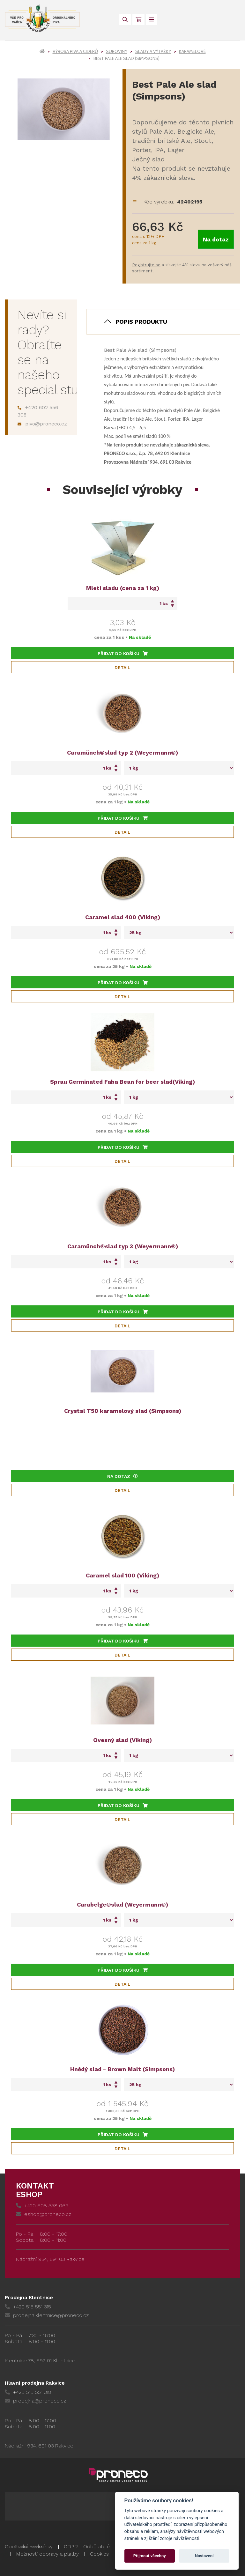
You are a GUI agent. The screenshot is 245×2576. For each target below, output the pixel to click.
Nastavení (204, 2555)
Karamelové (192, 51)
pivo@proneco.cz (42, 424)
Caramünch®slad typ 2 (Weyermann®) (122, 752)
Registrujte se (146, 264)
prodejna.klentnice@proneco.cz (47, 2315)
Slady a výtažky (153, 51)
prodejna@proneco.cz (35, 2401)
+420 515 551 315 (28, 2307)
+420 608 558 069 (42, 2206)
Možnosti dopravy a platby (47, 2554)
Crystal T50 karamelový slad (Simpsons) (122, 1410)
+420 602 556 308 (38, 411)
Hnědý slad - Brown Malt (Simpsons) (122, 2069)
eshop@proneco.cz (43, 2214)
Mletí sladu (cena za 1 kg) (122, 588)
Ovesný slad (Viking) (122, 1740)
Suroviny (116, 51)
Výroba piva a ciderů (75, 51)
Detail (122, 667)
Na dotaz (216, 239)
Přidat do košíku (123, 653)
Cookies (99, 2554)
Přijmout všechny (149, 2555)
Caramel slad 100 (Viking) (122, 1575)
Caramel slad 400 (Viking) (122, 917)
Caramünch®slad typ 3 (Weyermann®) (122, 1246)
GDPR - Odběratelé (87, 2546)
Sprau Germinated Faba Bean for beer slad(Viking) (122, 1081)
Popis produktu (141, 321)
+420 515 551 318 (28, 2392)
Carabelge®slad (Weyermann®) (122, 1904)
